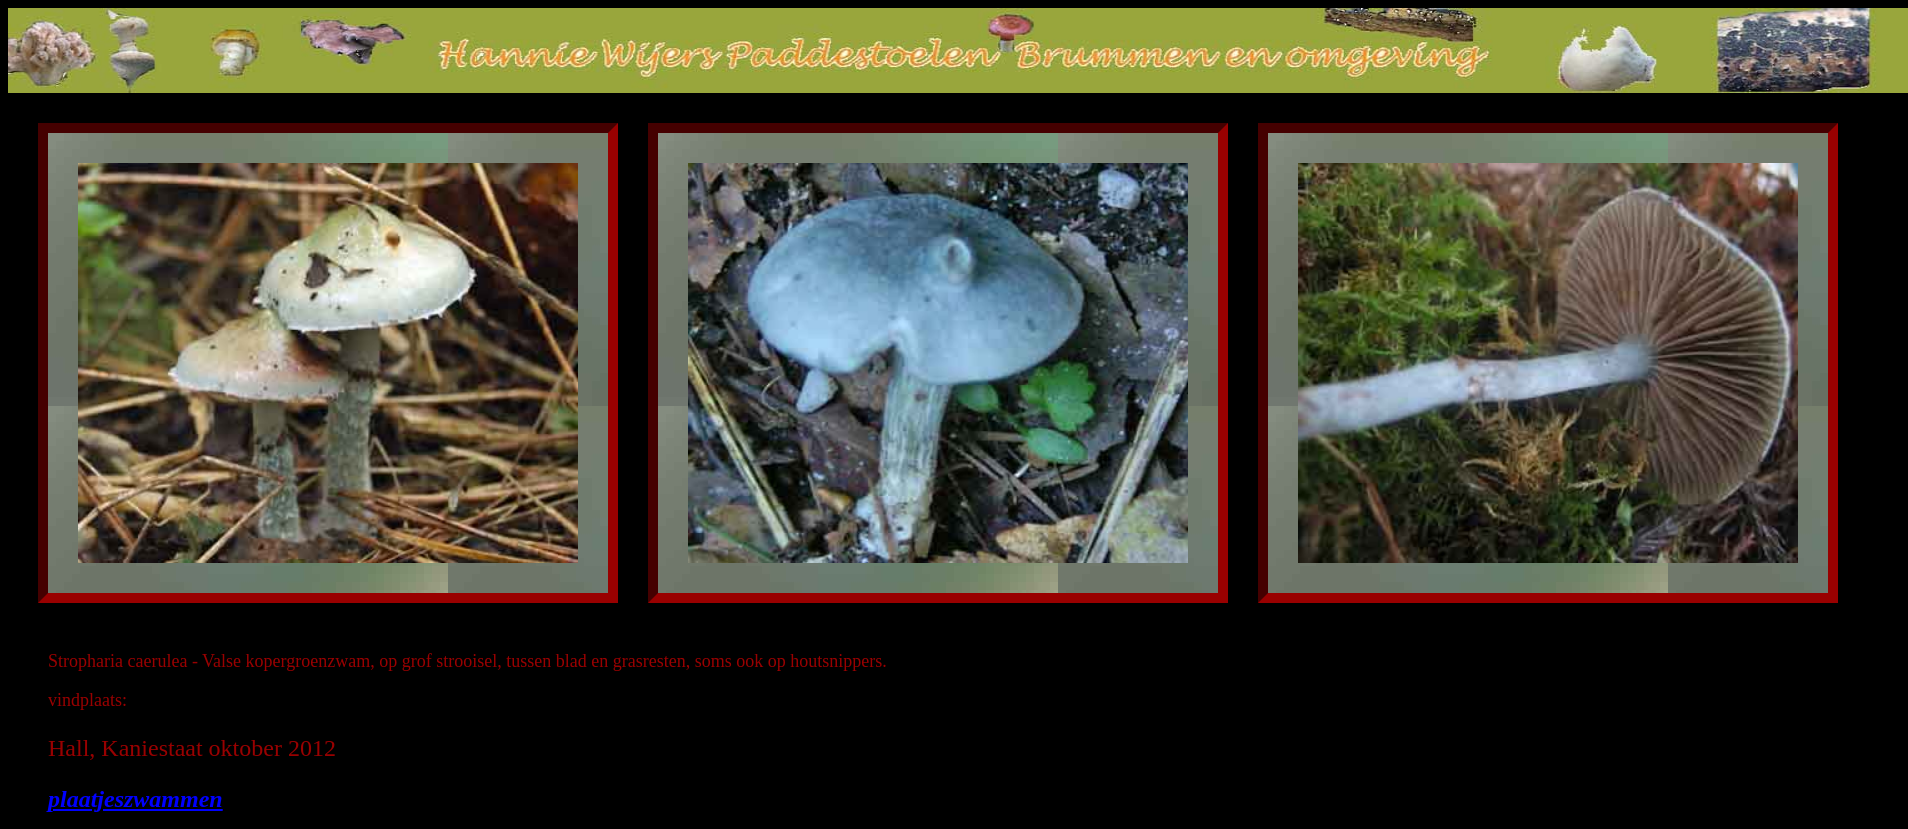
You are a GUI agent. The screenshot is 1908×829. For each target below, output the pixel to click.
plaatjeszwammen (135, 799)
